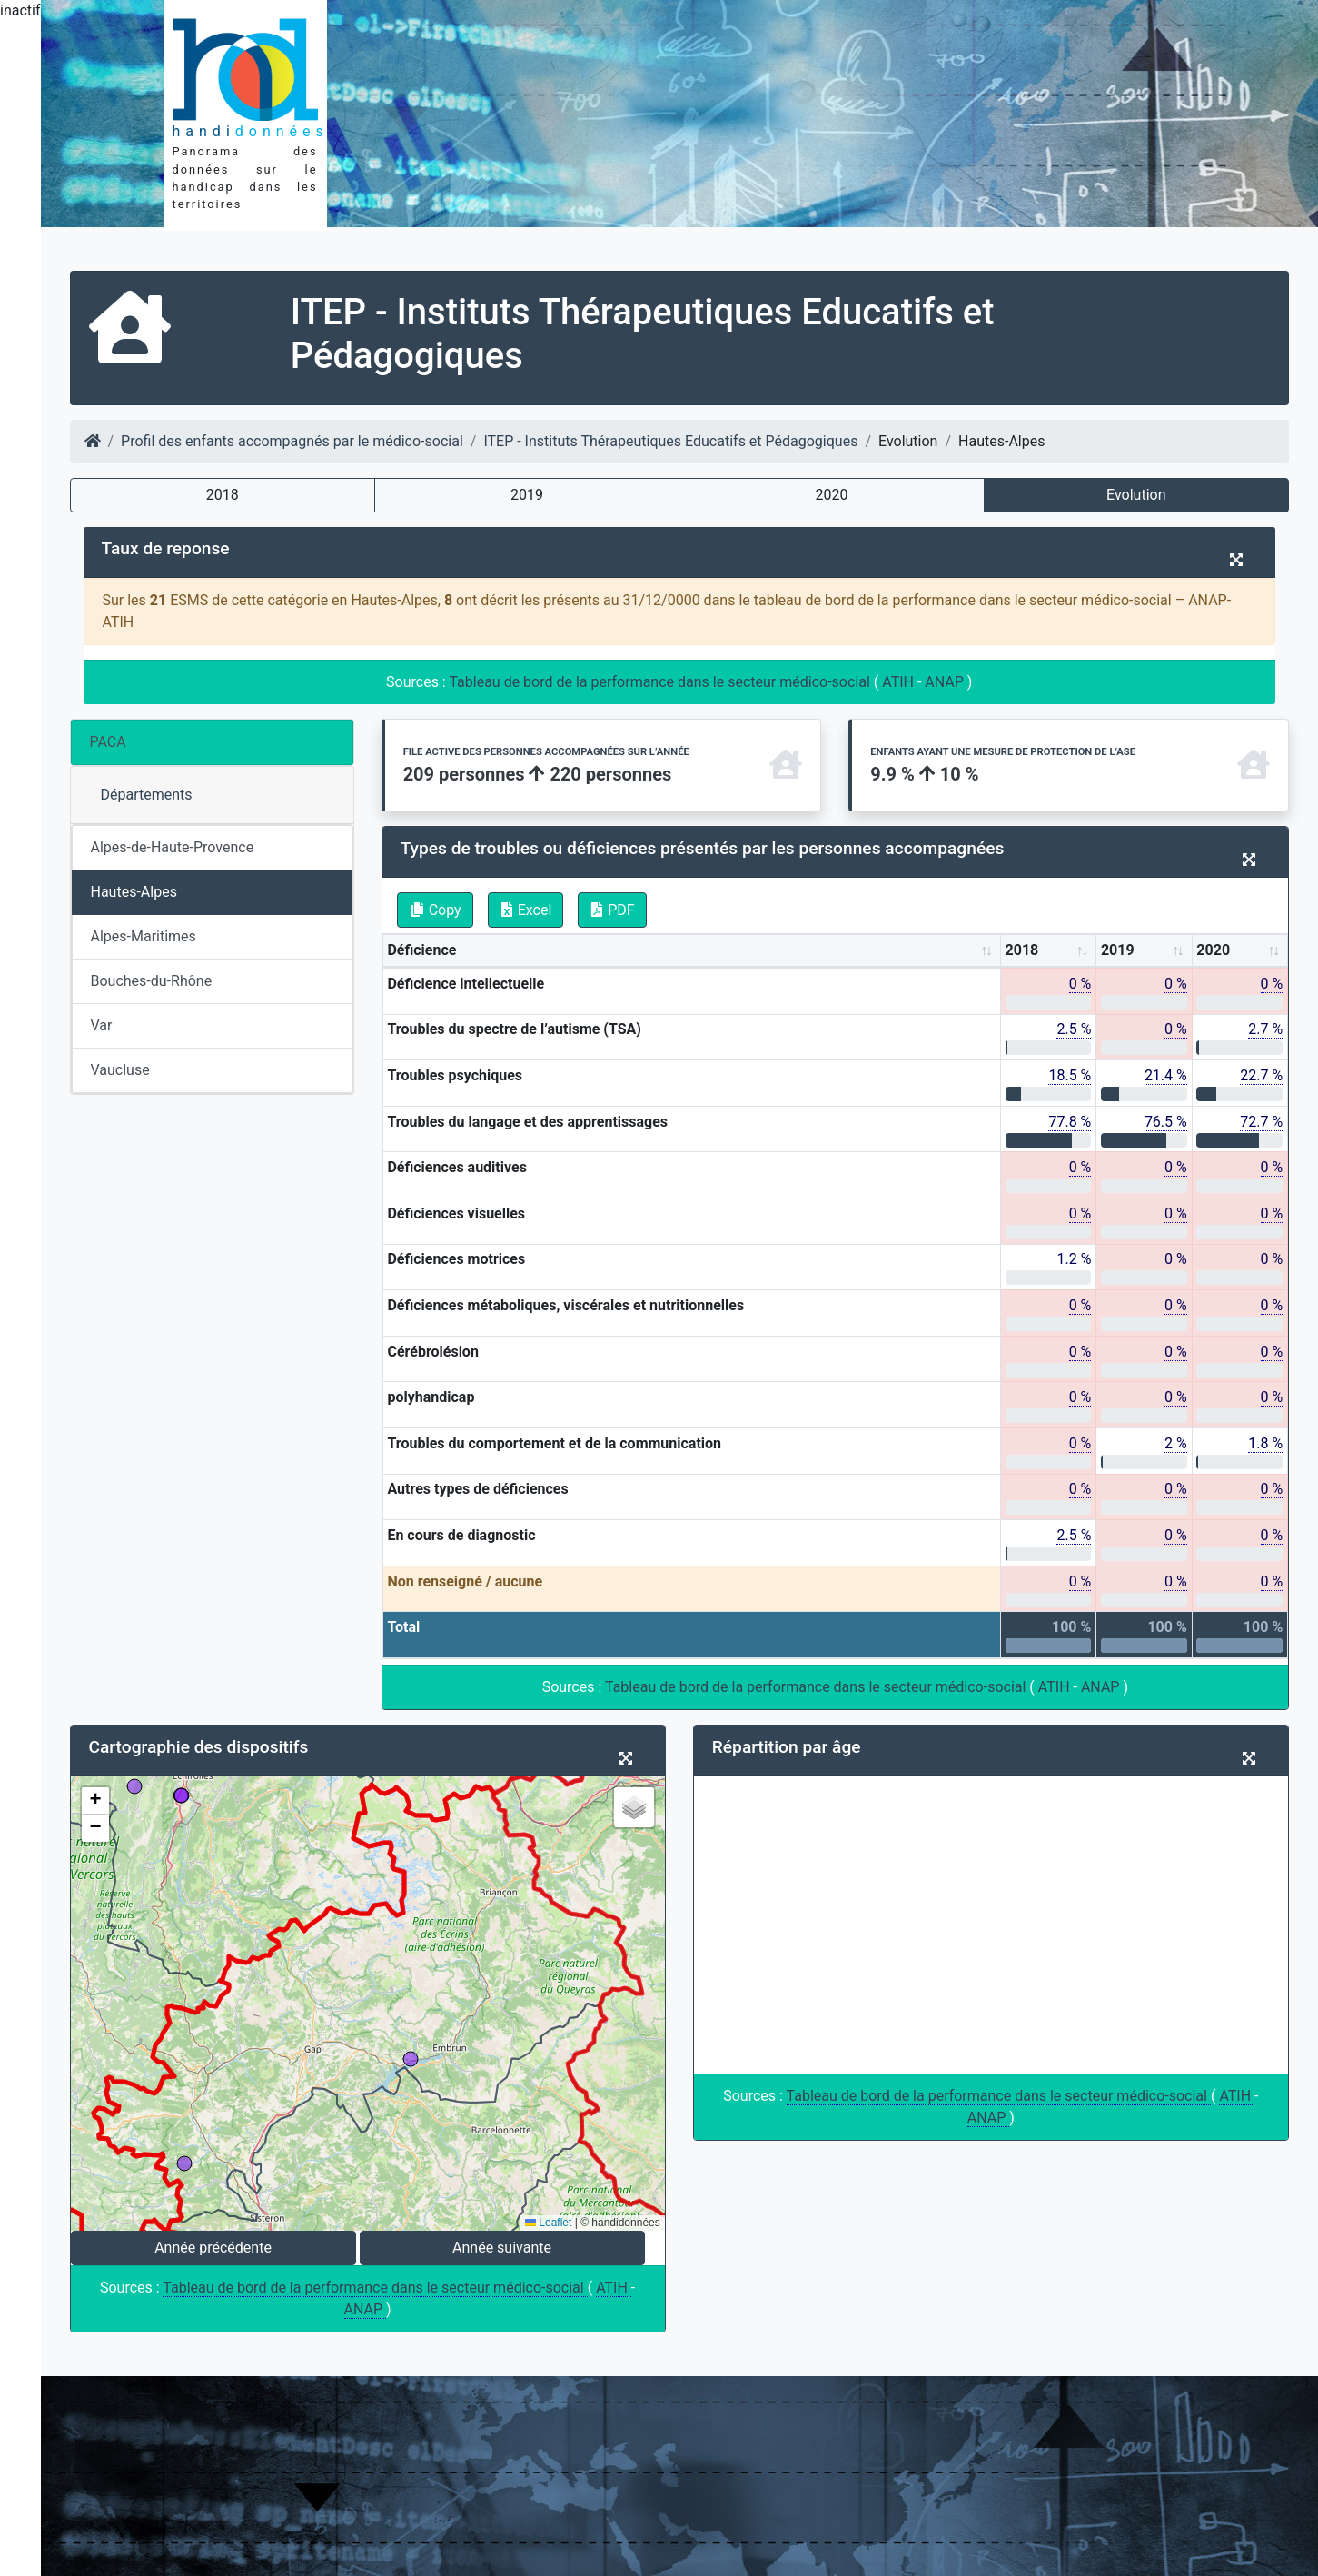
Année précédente (213, 2247)
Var (102, 1025)
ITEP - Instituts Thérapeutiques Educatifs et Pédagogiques (670, 441)
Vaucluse (120, 1070)
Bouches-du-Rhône (152, 981)
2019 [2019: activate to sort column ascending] (1118, 950)
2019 (526, 494)
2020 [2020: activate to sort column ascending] (1213, 950)
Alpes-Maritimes (143, 936)
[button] (95, 1801)
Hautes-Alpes (134, 891)
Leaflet (548, 2222)
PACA (108, 742)
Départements (147, 794)
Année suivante (501, 2247)
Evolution (1135, 494)
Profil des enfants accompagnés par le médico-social (292, 441)
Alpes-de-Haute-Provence (172, 847)
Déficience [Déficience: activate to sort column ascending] (421, 950)
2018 (222, 494)
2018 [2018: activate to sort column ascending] (1022, 950)
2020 (831, 494)
